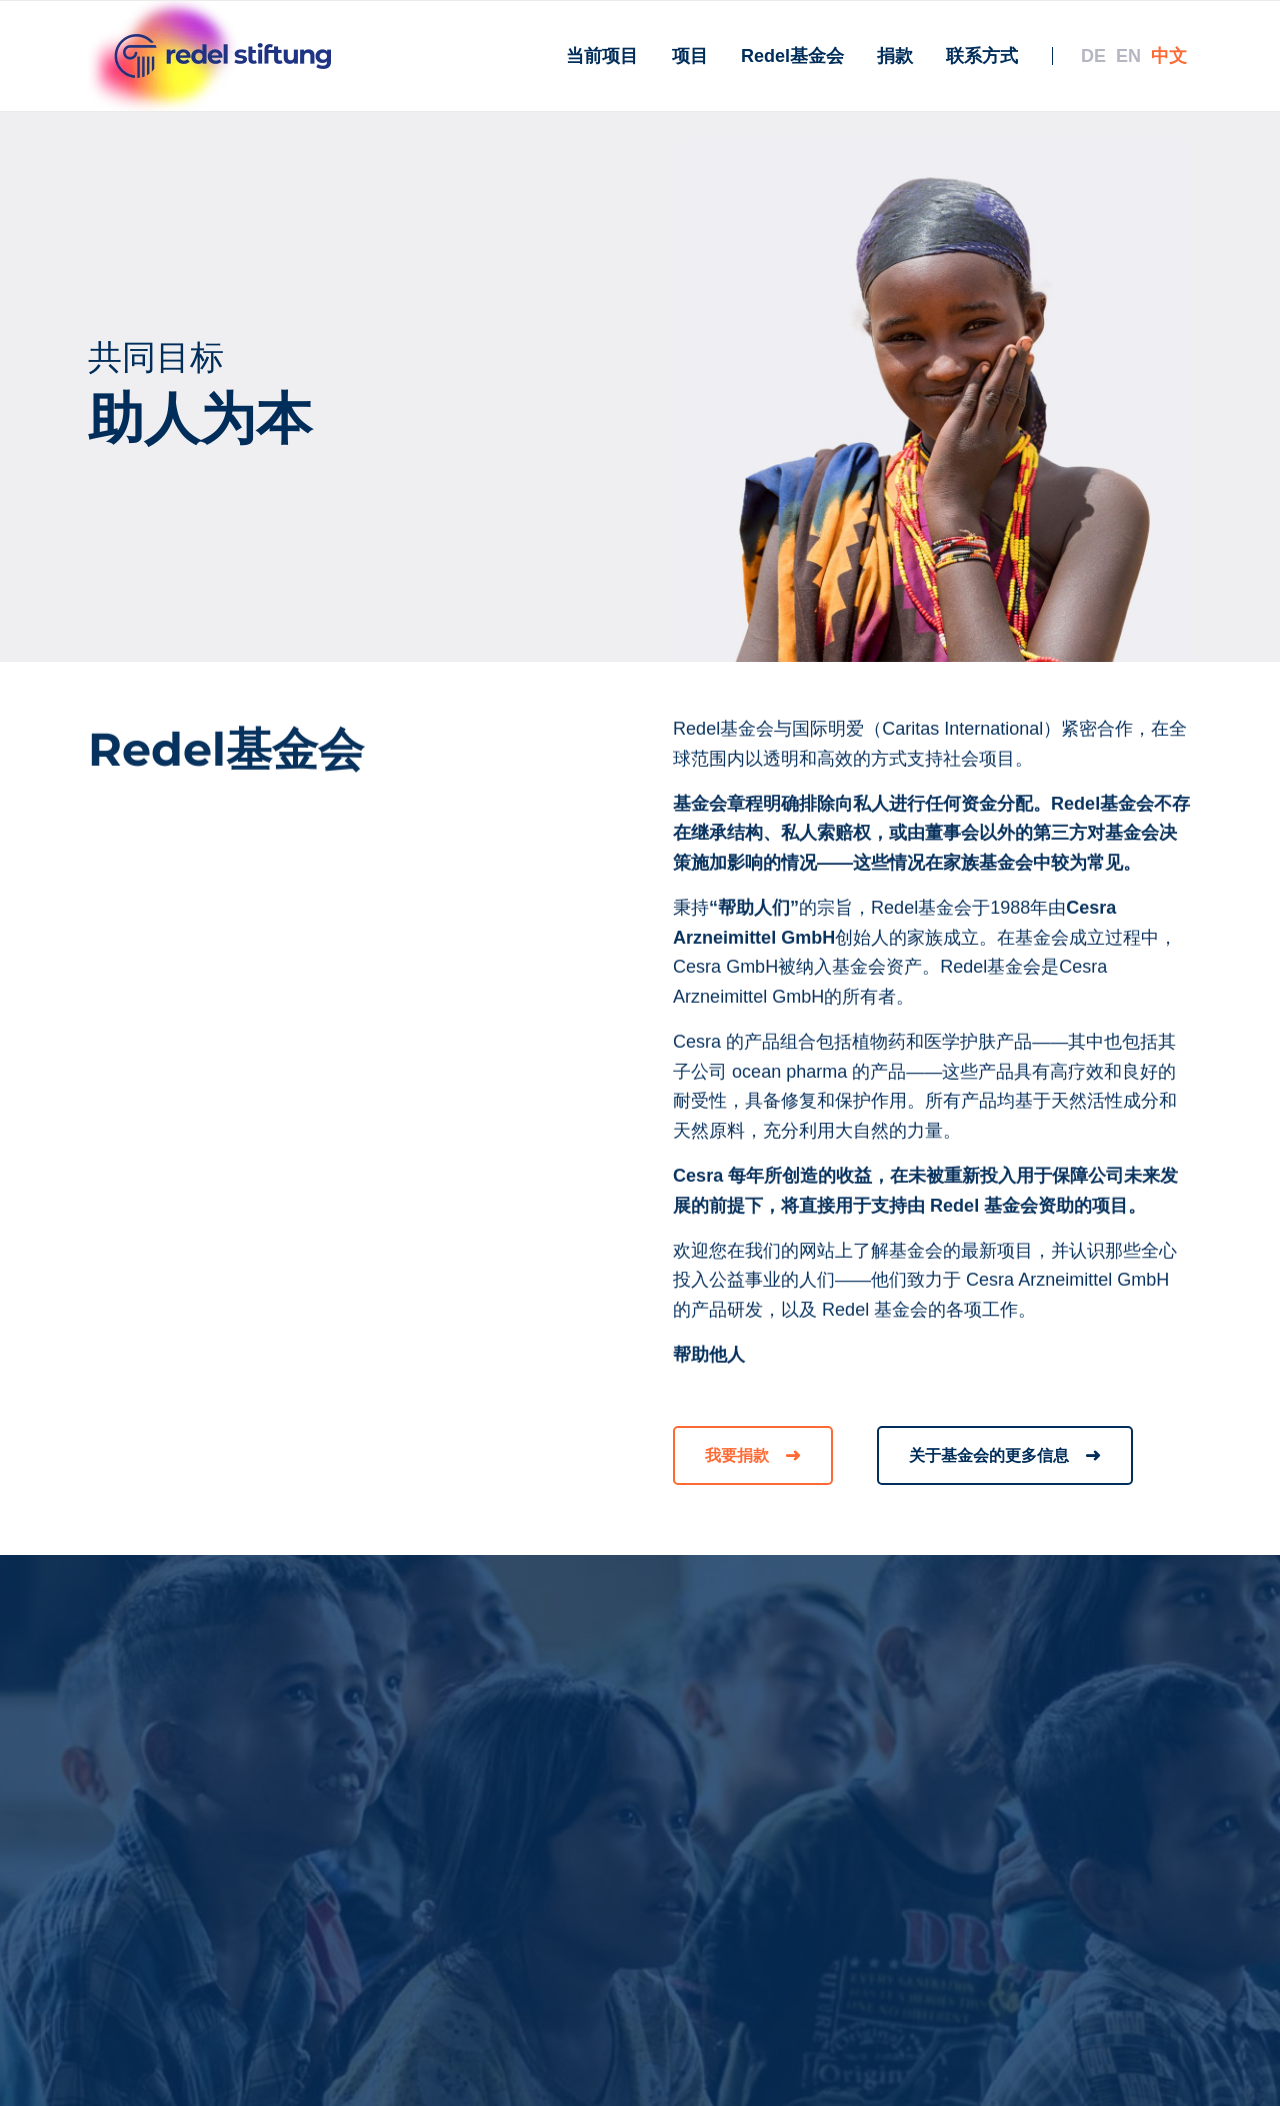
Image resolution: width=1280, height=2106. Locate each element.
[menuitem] (602, 56)
